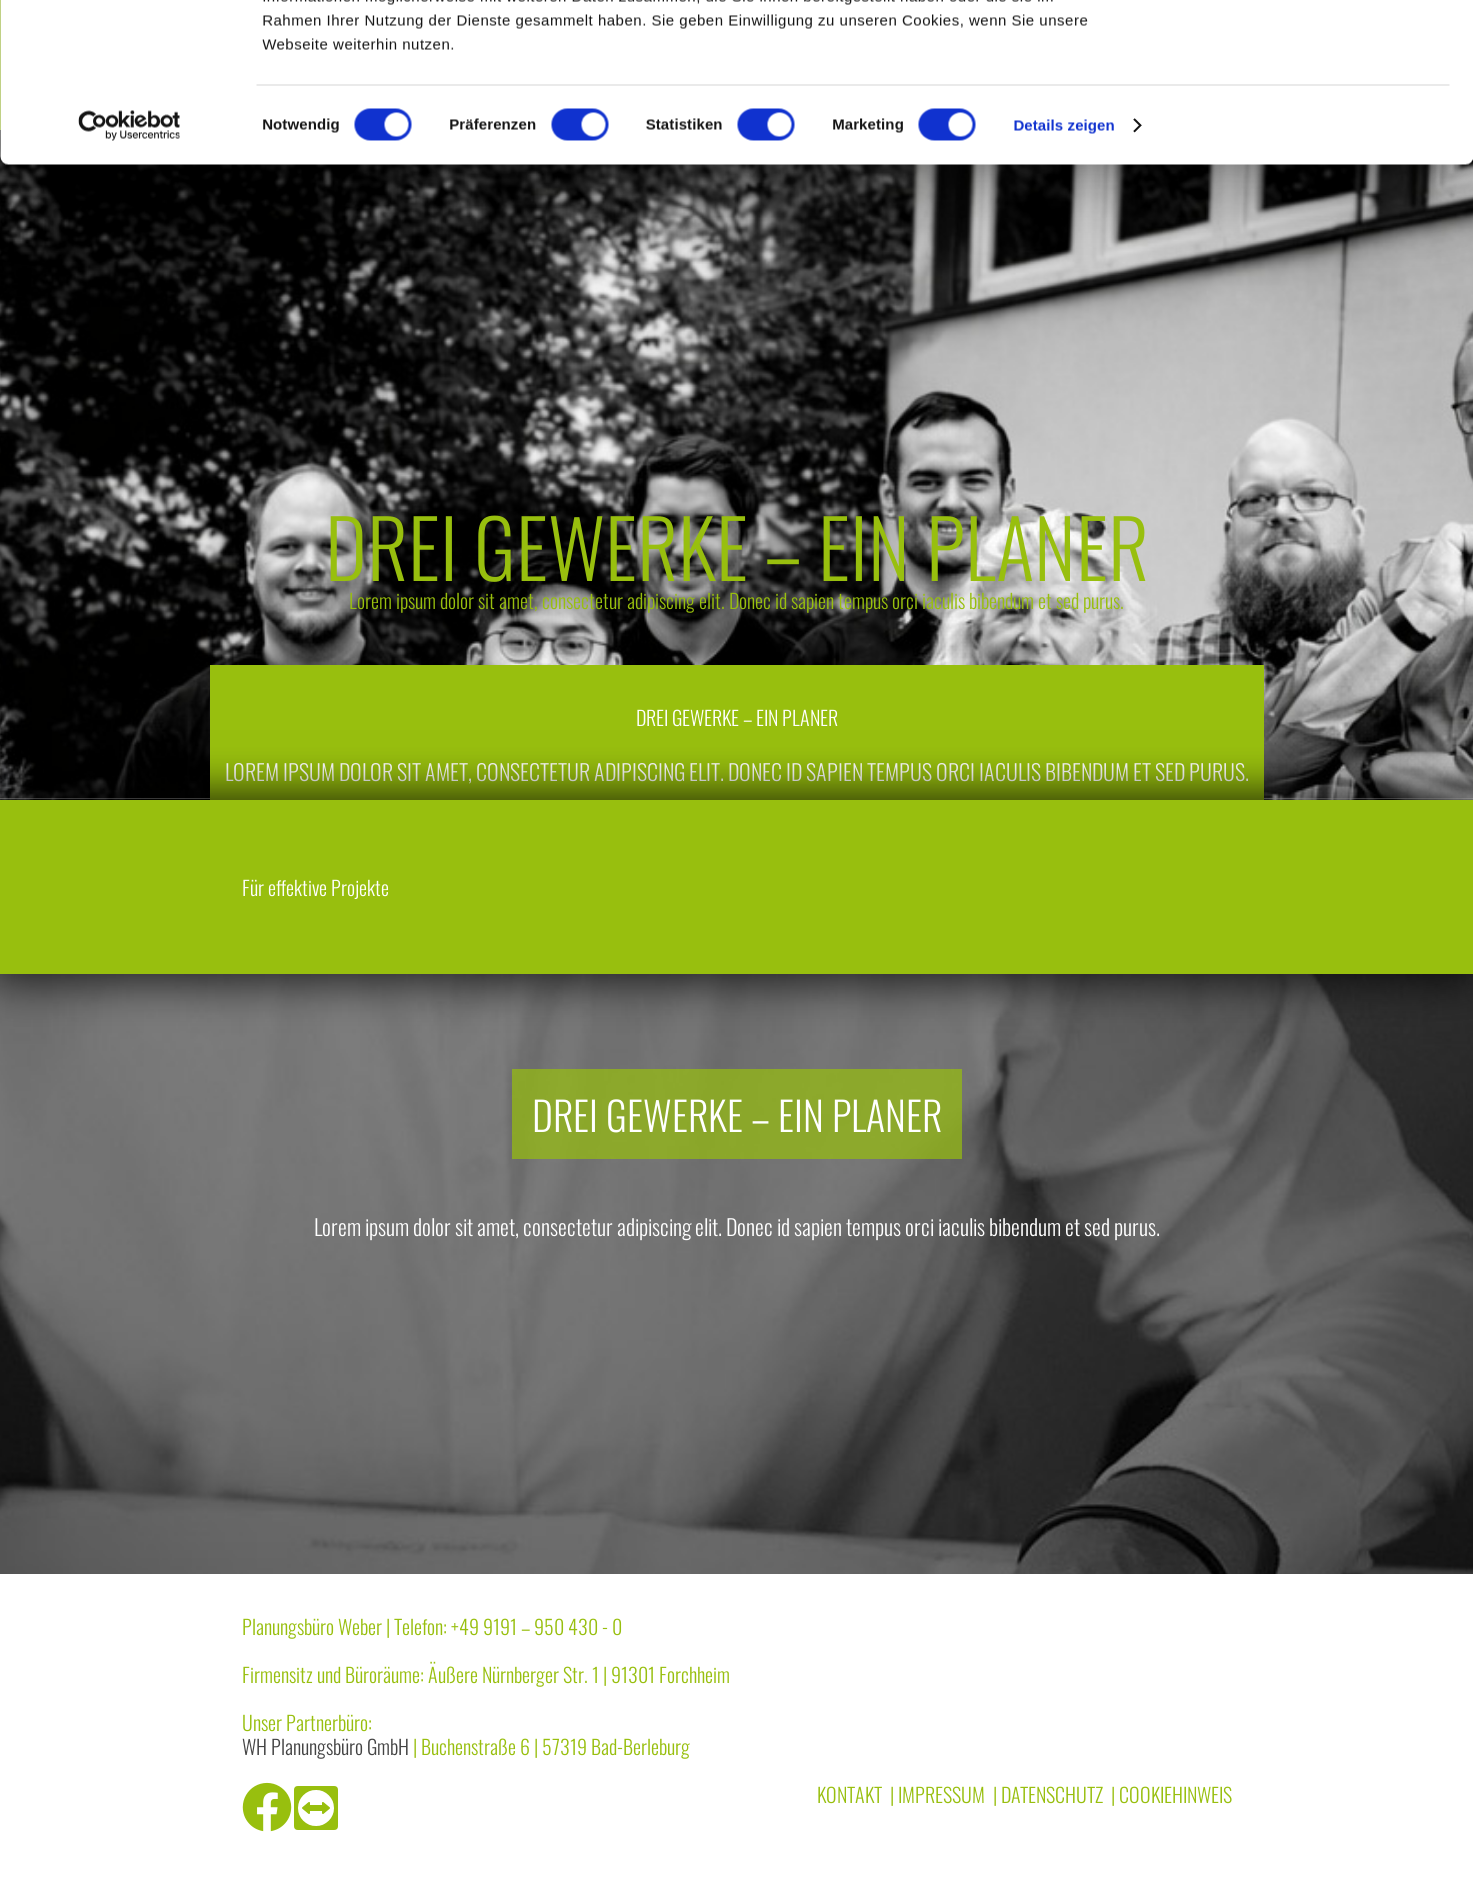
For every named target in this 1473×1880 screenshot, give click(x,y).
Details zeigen (1063, 273)
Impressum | (947, 1794)
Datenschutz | (1058, 1794)
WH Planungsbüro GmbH (325, 1746)
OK (1306, 49)
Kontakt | (855, 1794)
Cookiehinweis (1175, 1794)
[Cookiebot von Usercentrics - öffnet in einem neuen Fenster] (129, 274)
